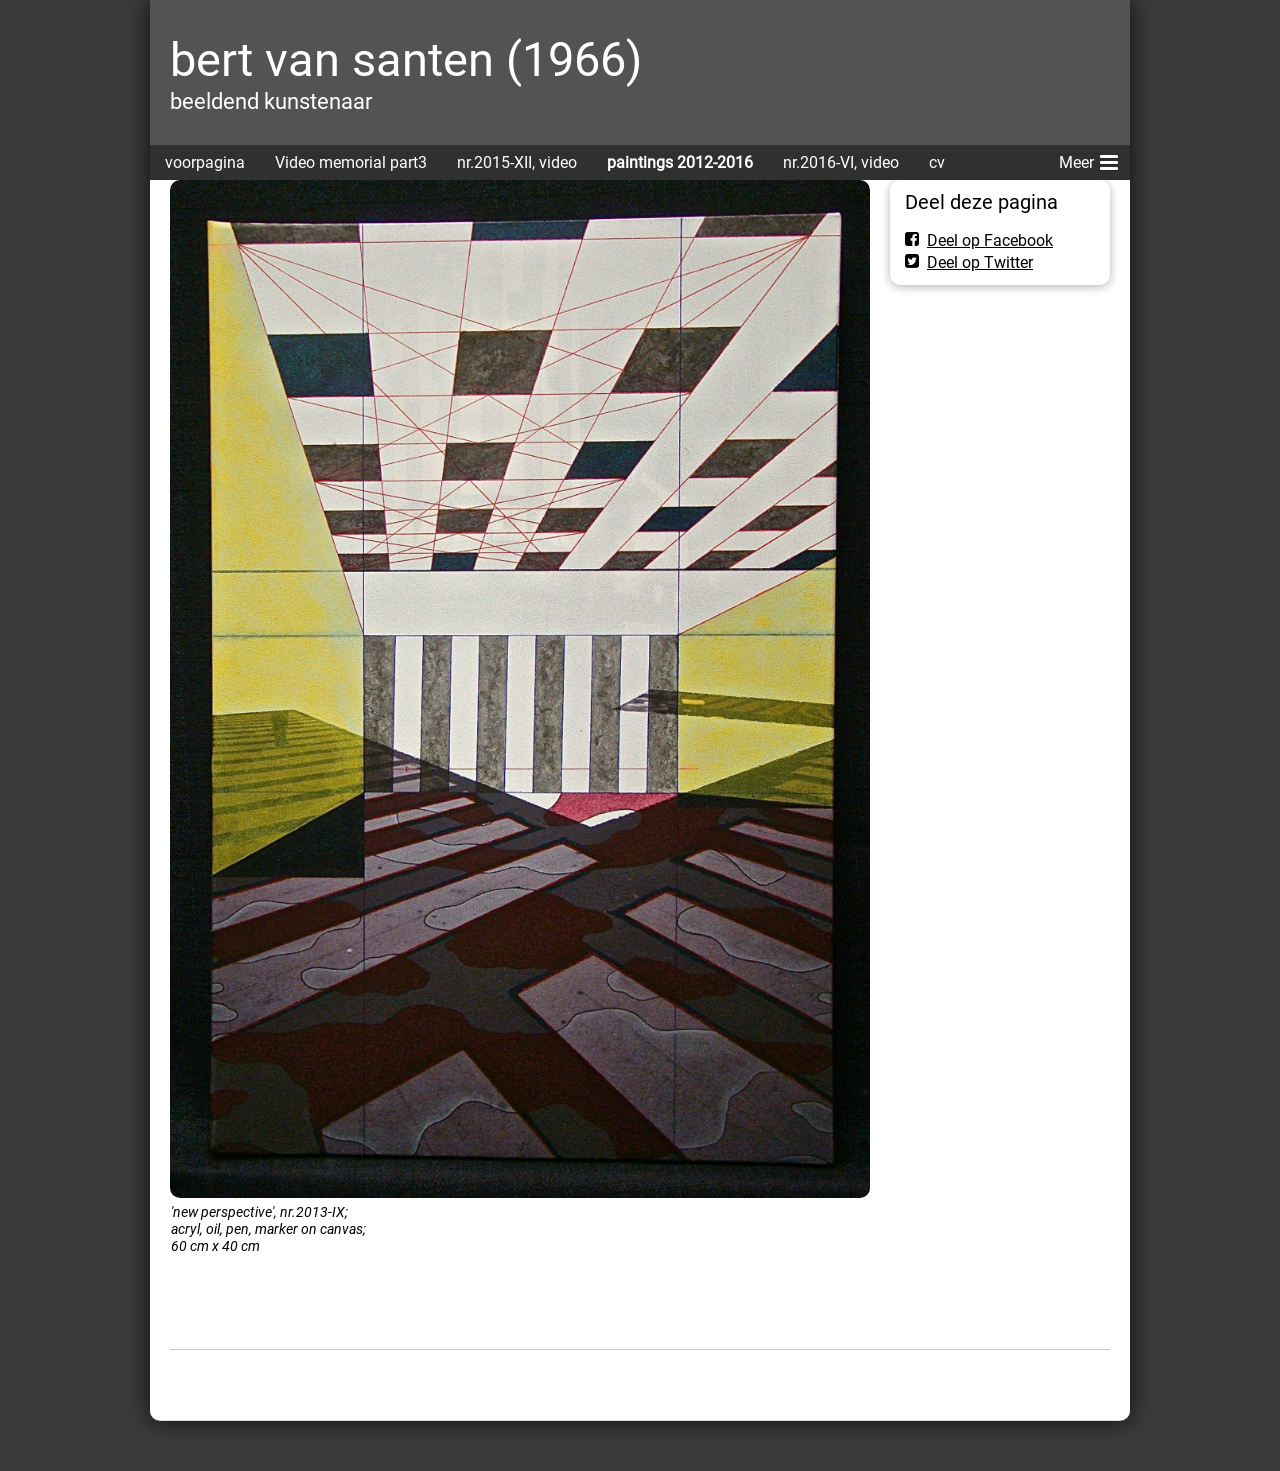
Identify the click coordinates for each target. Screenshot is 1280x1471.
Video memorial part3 (351, 162)
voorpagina (205, 162)
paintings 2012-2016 (680, 162)
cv (937, 162)
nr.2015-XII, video (517, 162)
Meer (1088, 159)
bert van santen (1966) (406, 59)
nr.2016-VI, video (841, 162)
